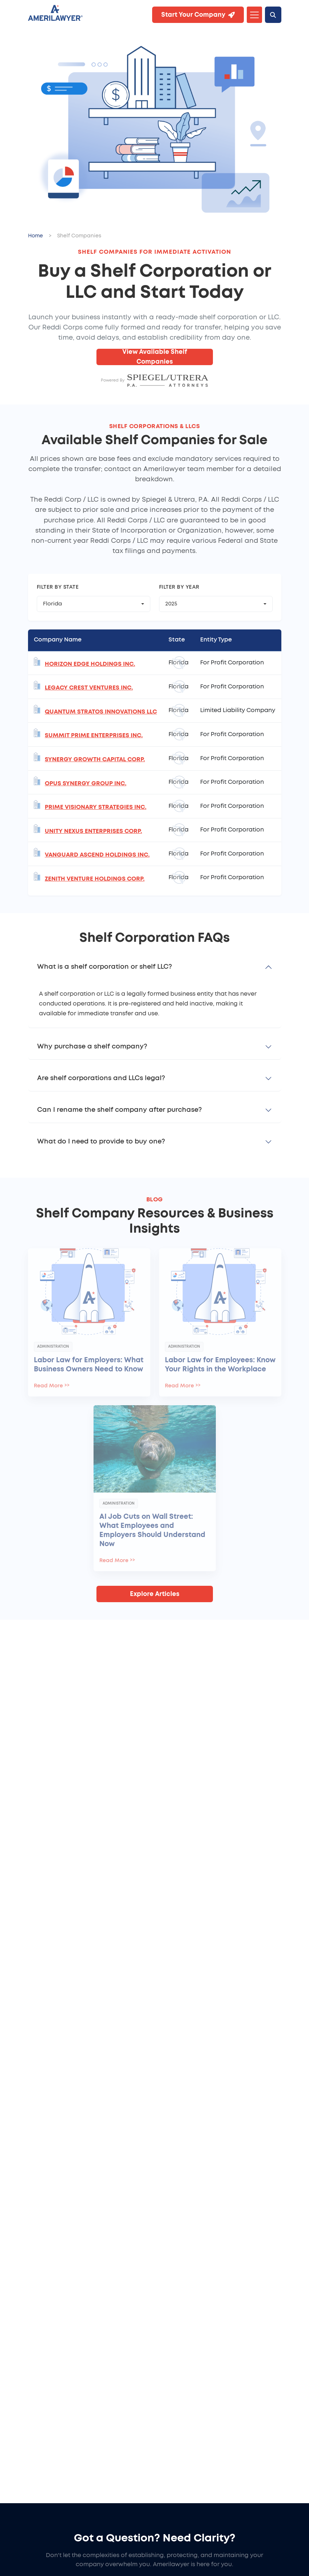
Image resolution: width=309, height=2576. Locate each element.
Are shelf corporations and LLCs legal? (101, 1078)
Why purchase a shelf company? (92, 1046)
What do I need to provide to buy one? (101, 1141)
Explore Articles (154, 1594)
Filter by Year (179, 587)
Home (35, 235)
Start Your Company (198, 15)
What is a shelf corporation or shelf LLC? (104, 967)
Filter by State (58, 587)
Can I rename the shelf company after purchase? (119, 1110)
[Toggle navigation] (254, 15)
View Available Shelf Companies (154, 357)
